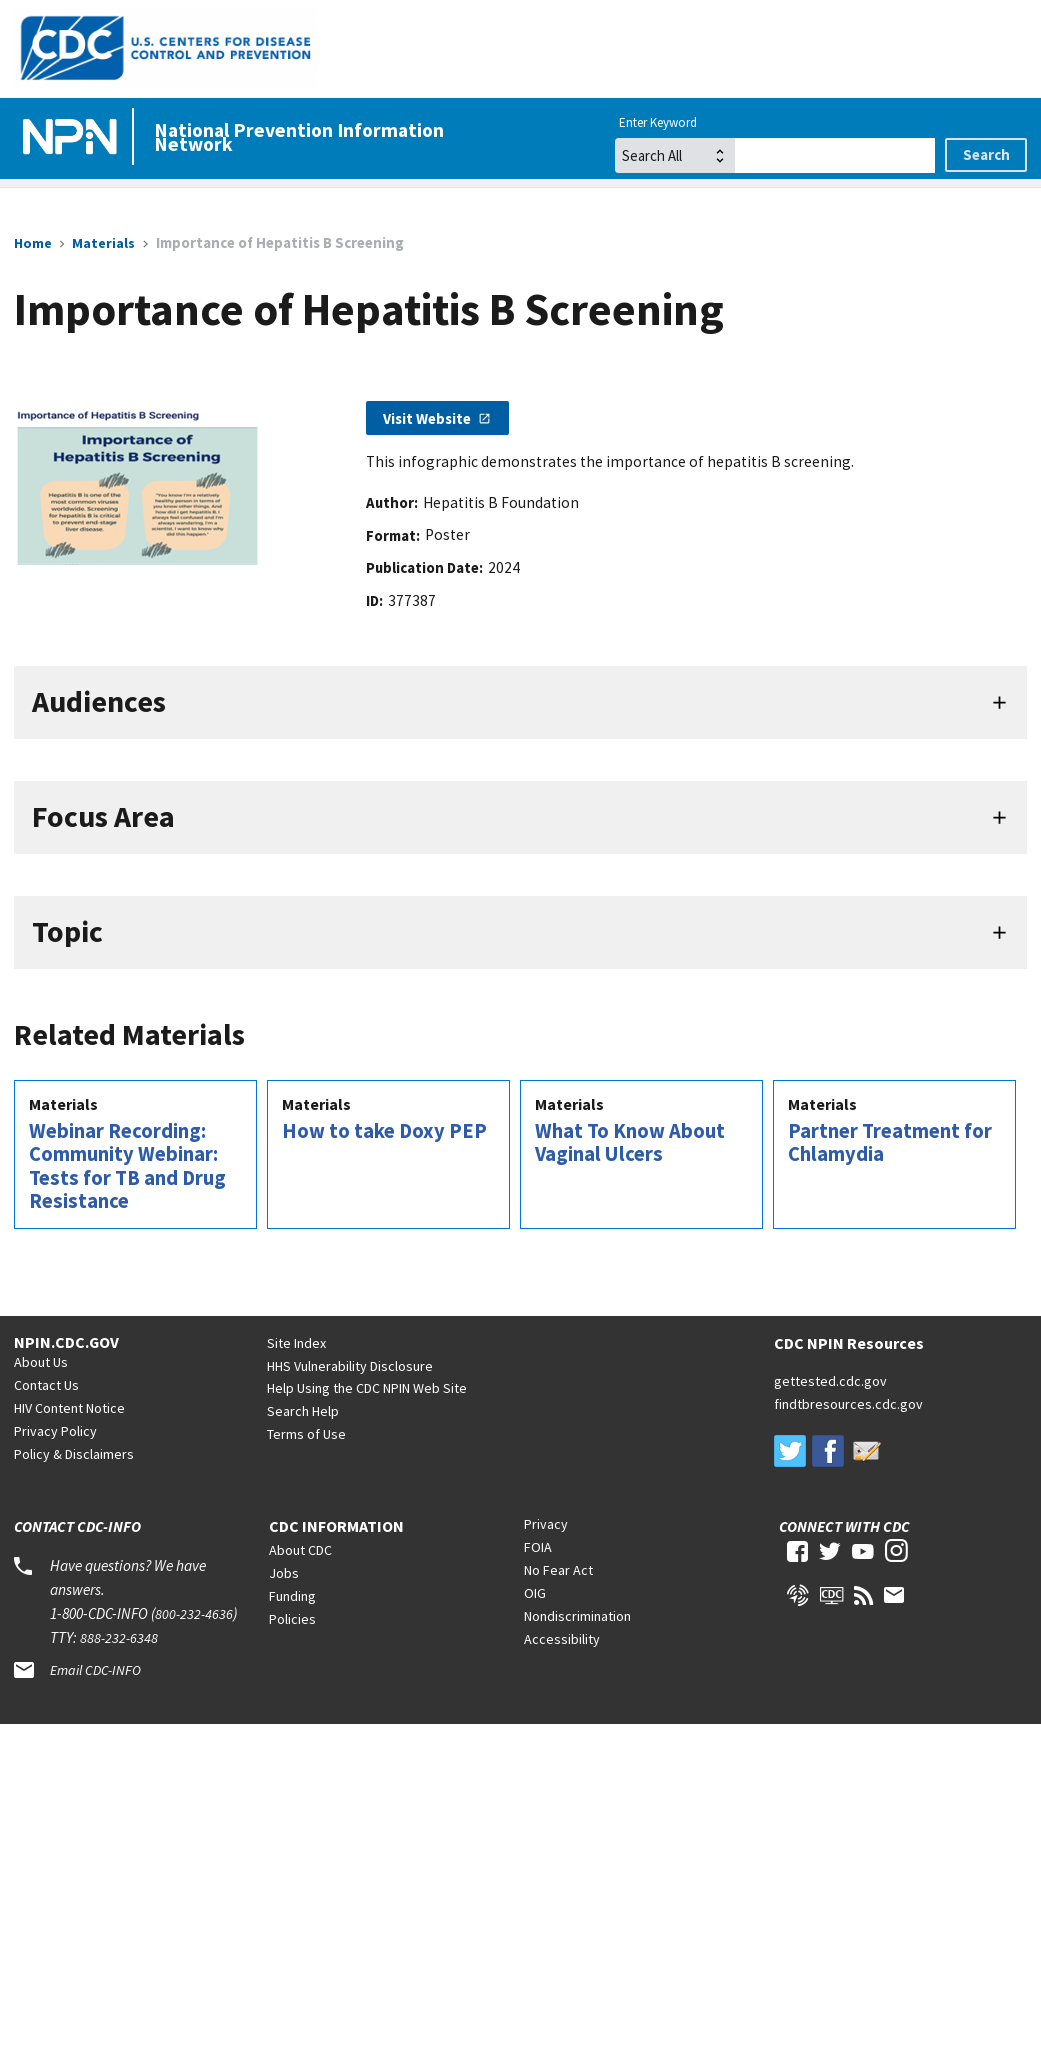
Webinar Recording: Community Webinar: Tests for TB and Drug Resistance (127, 1166)
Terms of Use (306, 1434)
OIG (535, 1593)
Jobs (284, 1573)
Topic (67, 931)
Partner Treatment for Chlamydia (890, 1143)
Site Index (296, 1343)
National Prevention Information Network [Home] (299, 137)
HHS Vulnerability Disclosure (350, 1366)
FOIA (538, 1547)
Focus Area (103, 816)
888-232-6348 (119, 1638)
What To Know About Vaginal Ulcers (630, 1143)
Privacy (546, 1524)
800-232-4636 (194, 1614)
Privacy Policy (55, 1431)
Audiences (99, 701)
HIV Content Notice (69, 1408)
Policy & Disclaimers (74, 1454)
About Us (41, 1362)
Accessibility (562, 1639)
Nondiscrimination (577, 1616)
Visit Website (427, 418)
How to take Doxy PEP (384, 1131)
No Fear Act (558, 1570)
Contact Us (46, 1385)
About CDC (300, 1550)
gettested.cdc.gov (830, 1381)
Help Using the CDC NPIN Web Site (367, 1388)
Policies (292, 1619)
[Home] (74, 138)
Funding (292, 1596)
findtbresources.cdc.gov (848, 1404)
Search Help (303, 1411)
